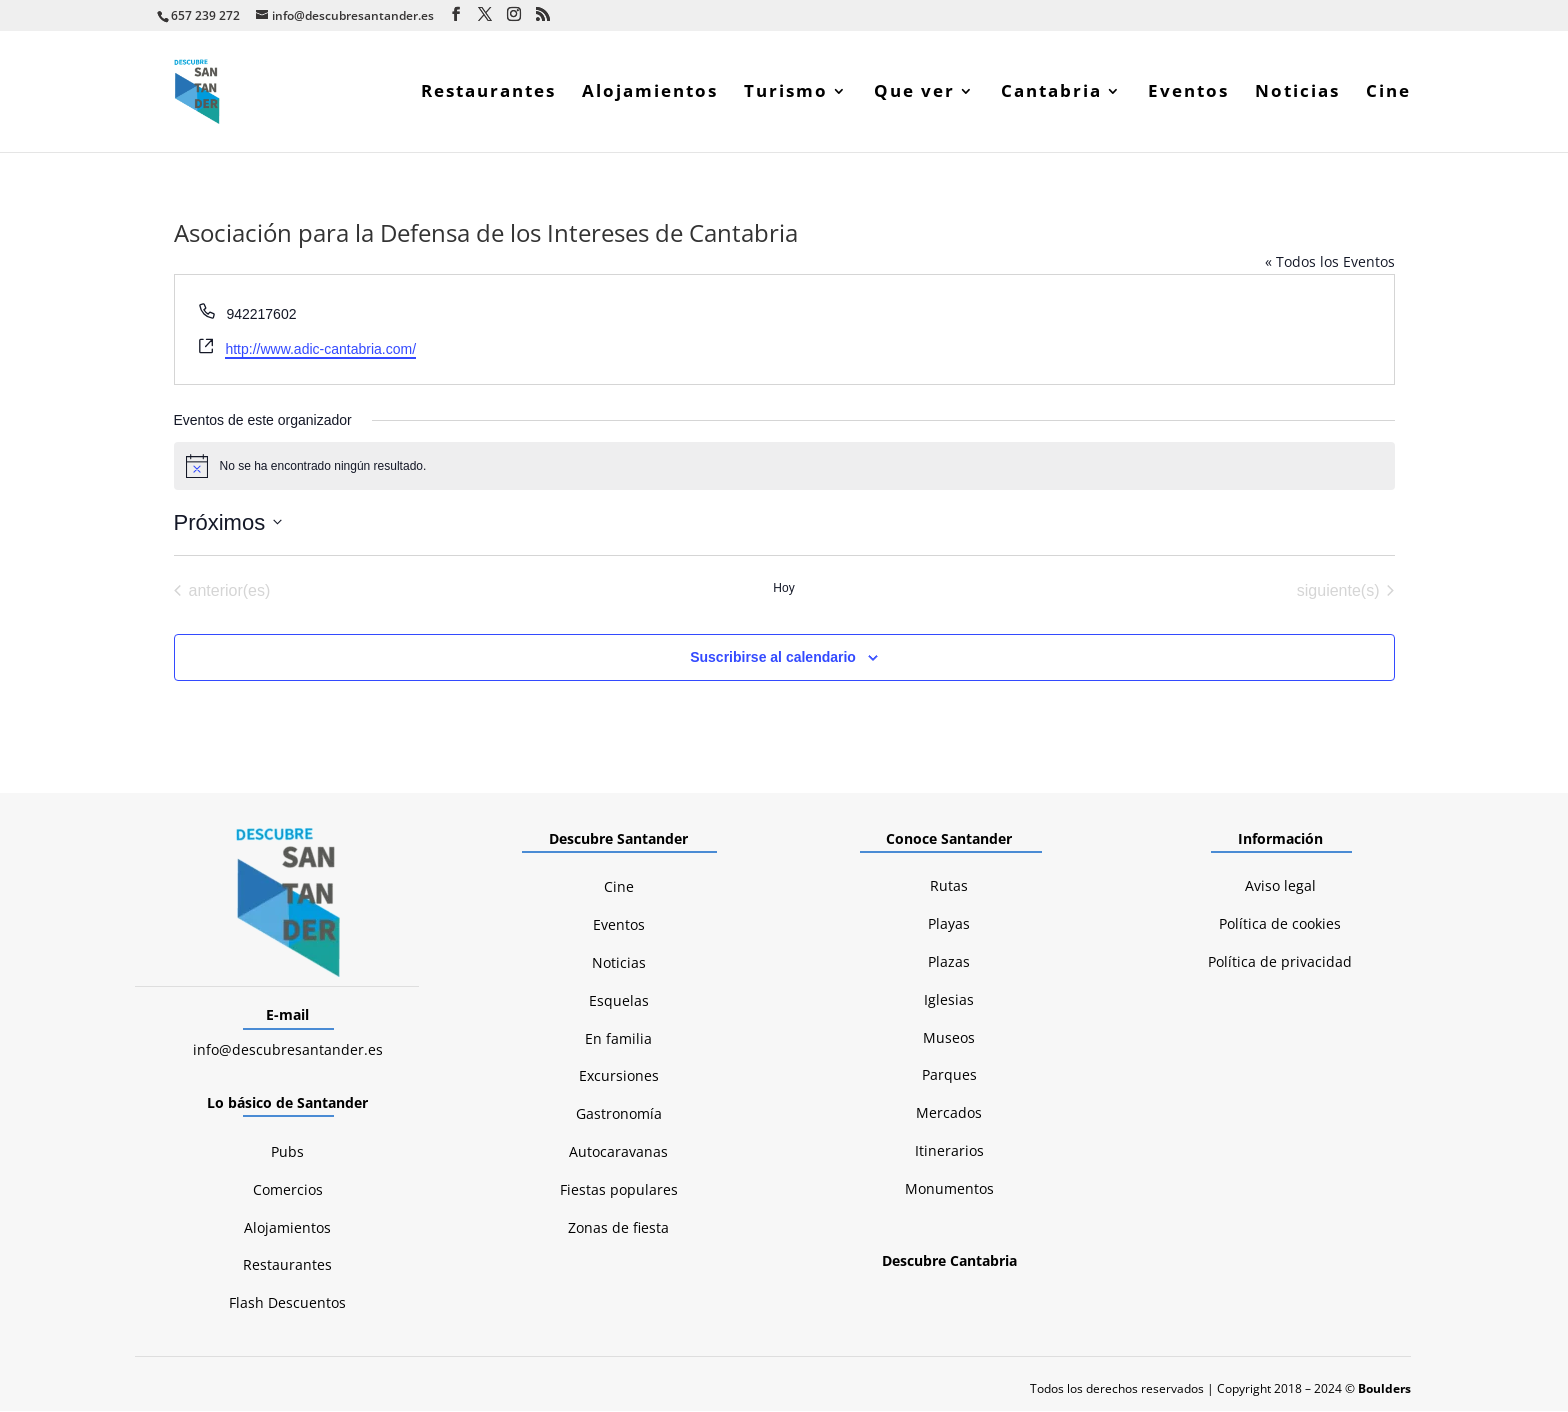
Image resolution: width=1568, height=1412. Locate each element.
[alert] (784, 467)
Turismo (786, 94)
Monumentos (949, 1189)
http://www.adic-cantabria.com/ (320, 350)
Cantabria (1051, 94)
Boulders (1384, 1389)
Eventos (1188, 94)
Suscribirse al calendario (773, 658)
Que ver (914, 94)
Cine (1388, 94)
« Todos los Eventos (1330, 262)
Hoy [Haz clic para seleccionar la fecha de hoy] (783, 589)
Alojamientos (650, 94)
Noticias (1297, 94)
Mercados (949, 1113)
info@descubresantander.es (288, 1050)
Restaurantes (488, 94)
